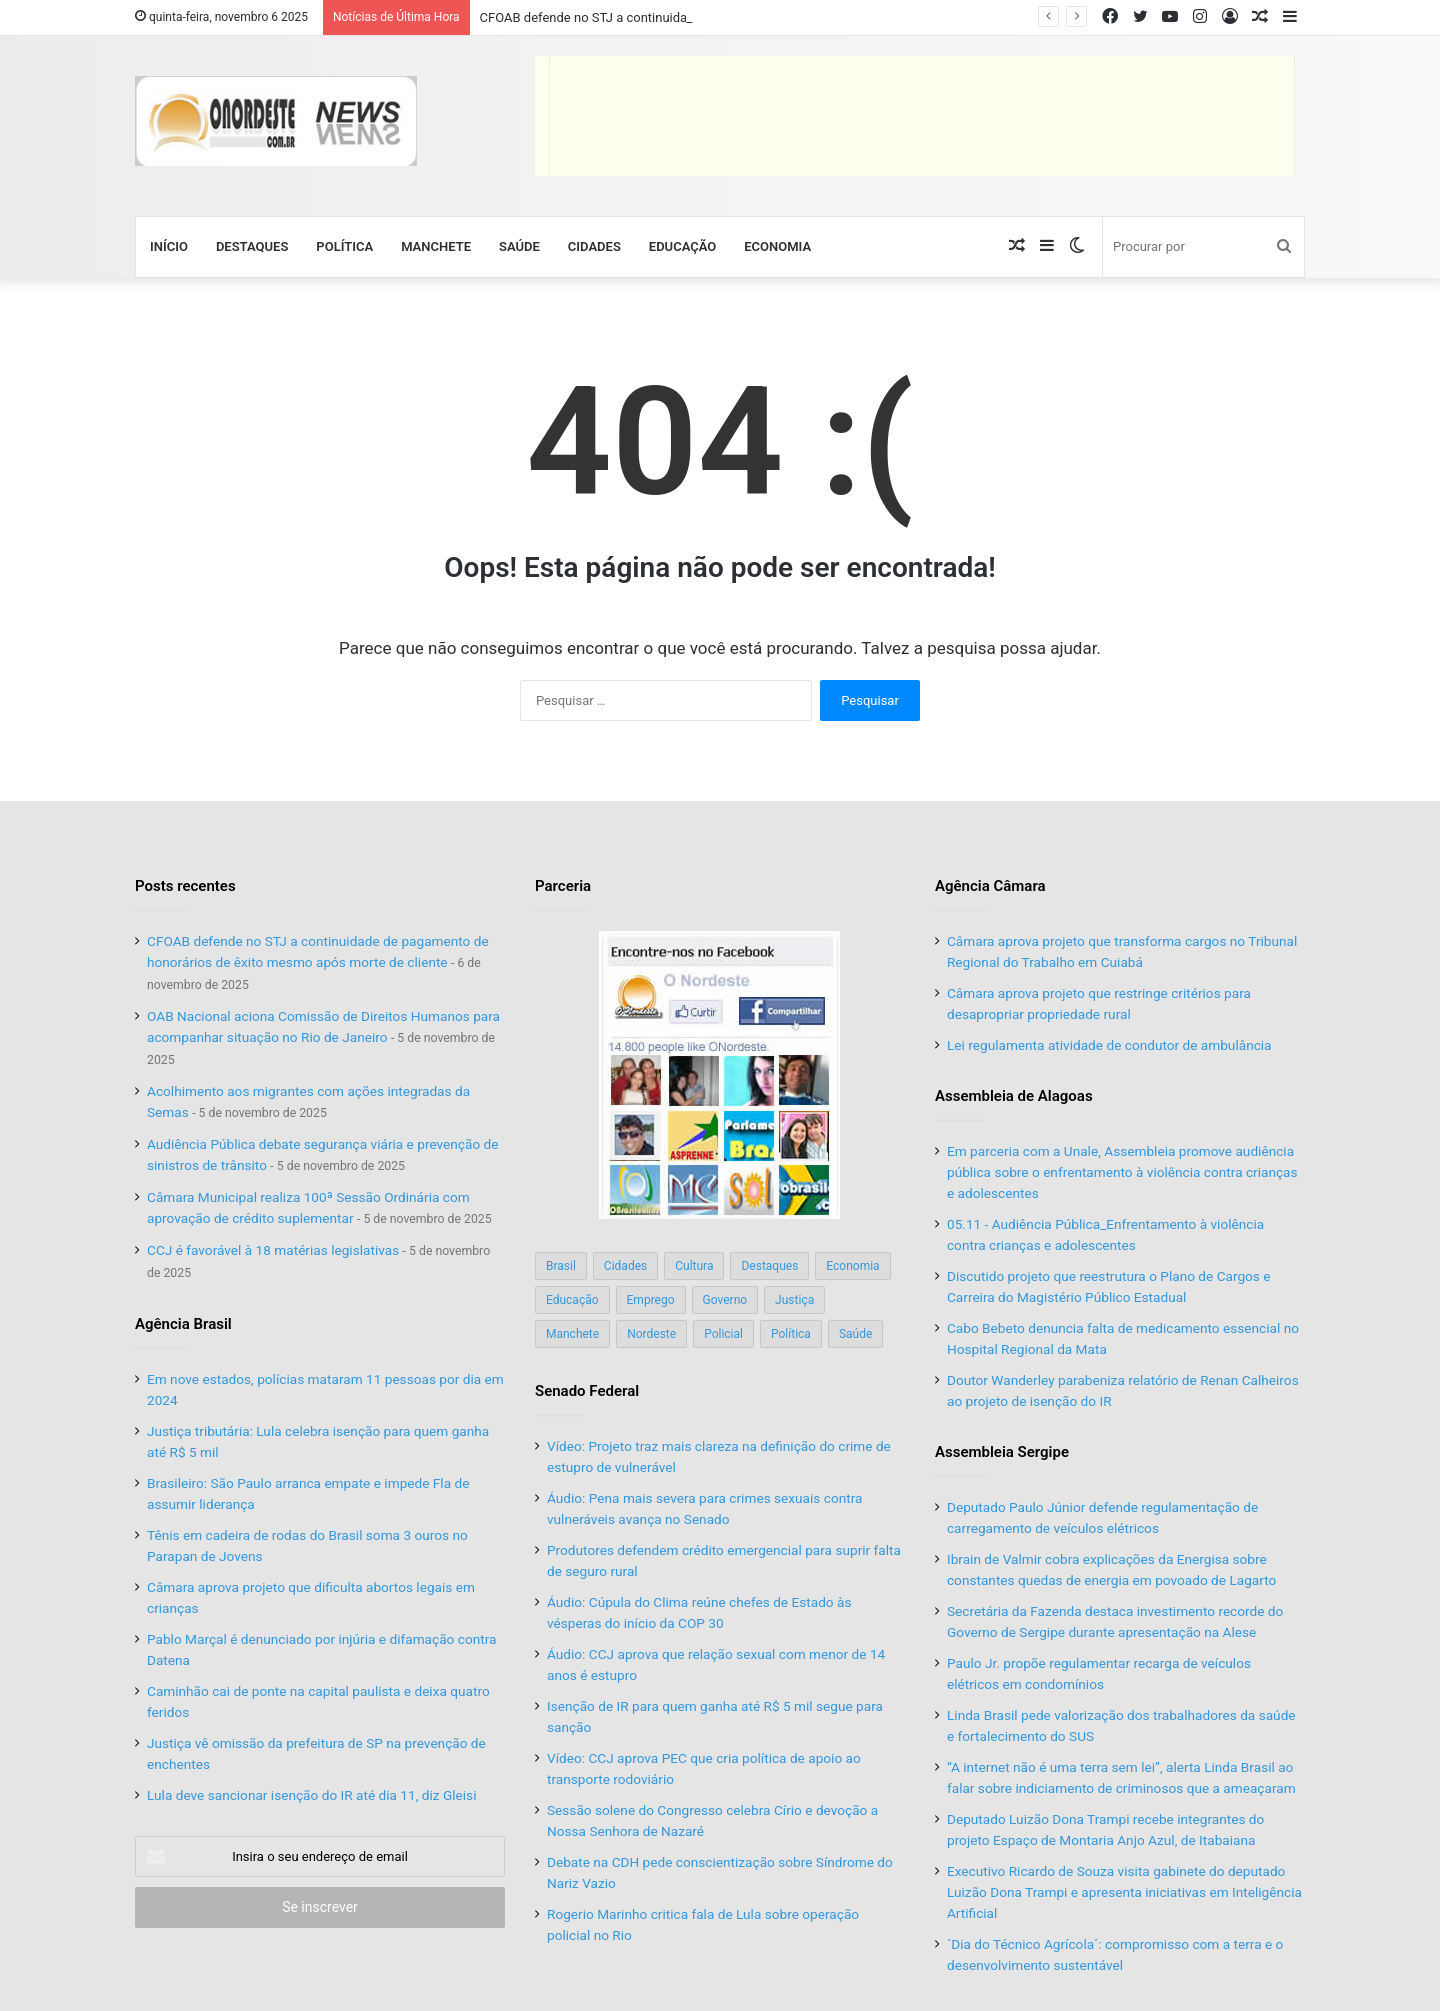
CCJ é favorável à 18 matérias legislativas (273, 1250)
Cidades (594, 246)
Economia (777, 246)
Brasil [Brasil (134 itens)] (561, 1266)
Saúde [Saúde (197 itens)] (855, 1334)
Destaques (252, 246)
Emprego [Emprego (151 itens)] (651, 1300)
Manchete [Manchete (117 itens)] (572, 1334)
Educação (682, 246)
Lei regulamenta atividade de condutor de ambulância (1109, 1045)
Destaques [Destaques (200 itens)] (769, 1266)
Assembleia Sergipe (1002, 1452)
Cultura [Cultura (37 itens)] (694, 1266)
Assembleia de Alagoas (1014, 1096)
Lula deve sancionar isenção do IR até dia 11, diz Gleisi (311, 1795)
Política (344, 246)
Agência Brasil (183, 1324)
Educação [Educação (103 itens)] (572, 1300)
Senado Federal (587, 1391)
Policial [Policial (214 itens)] (723, 1334)
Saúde (519, 246)
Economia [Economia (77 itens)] (852, 1266)
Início (169, 246)
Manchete (436, 246)
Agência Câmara (990, 886)
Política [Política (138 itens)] (791, 1334)
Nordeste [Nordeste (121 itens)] (651, 1334)
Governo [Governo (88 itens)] (725, 1300)
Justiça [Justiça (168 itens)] (794, 1300)
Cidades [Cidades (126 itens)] (625, 1266)
